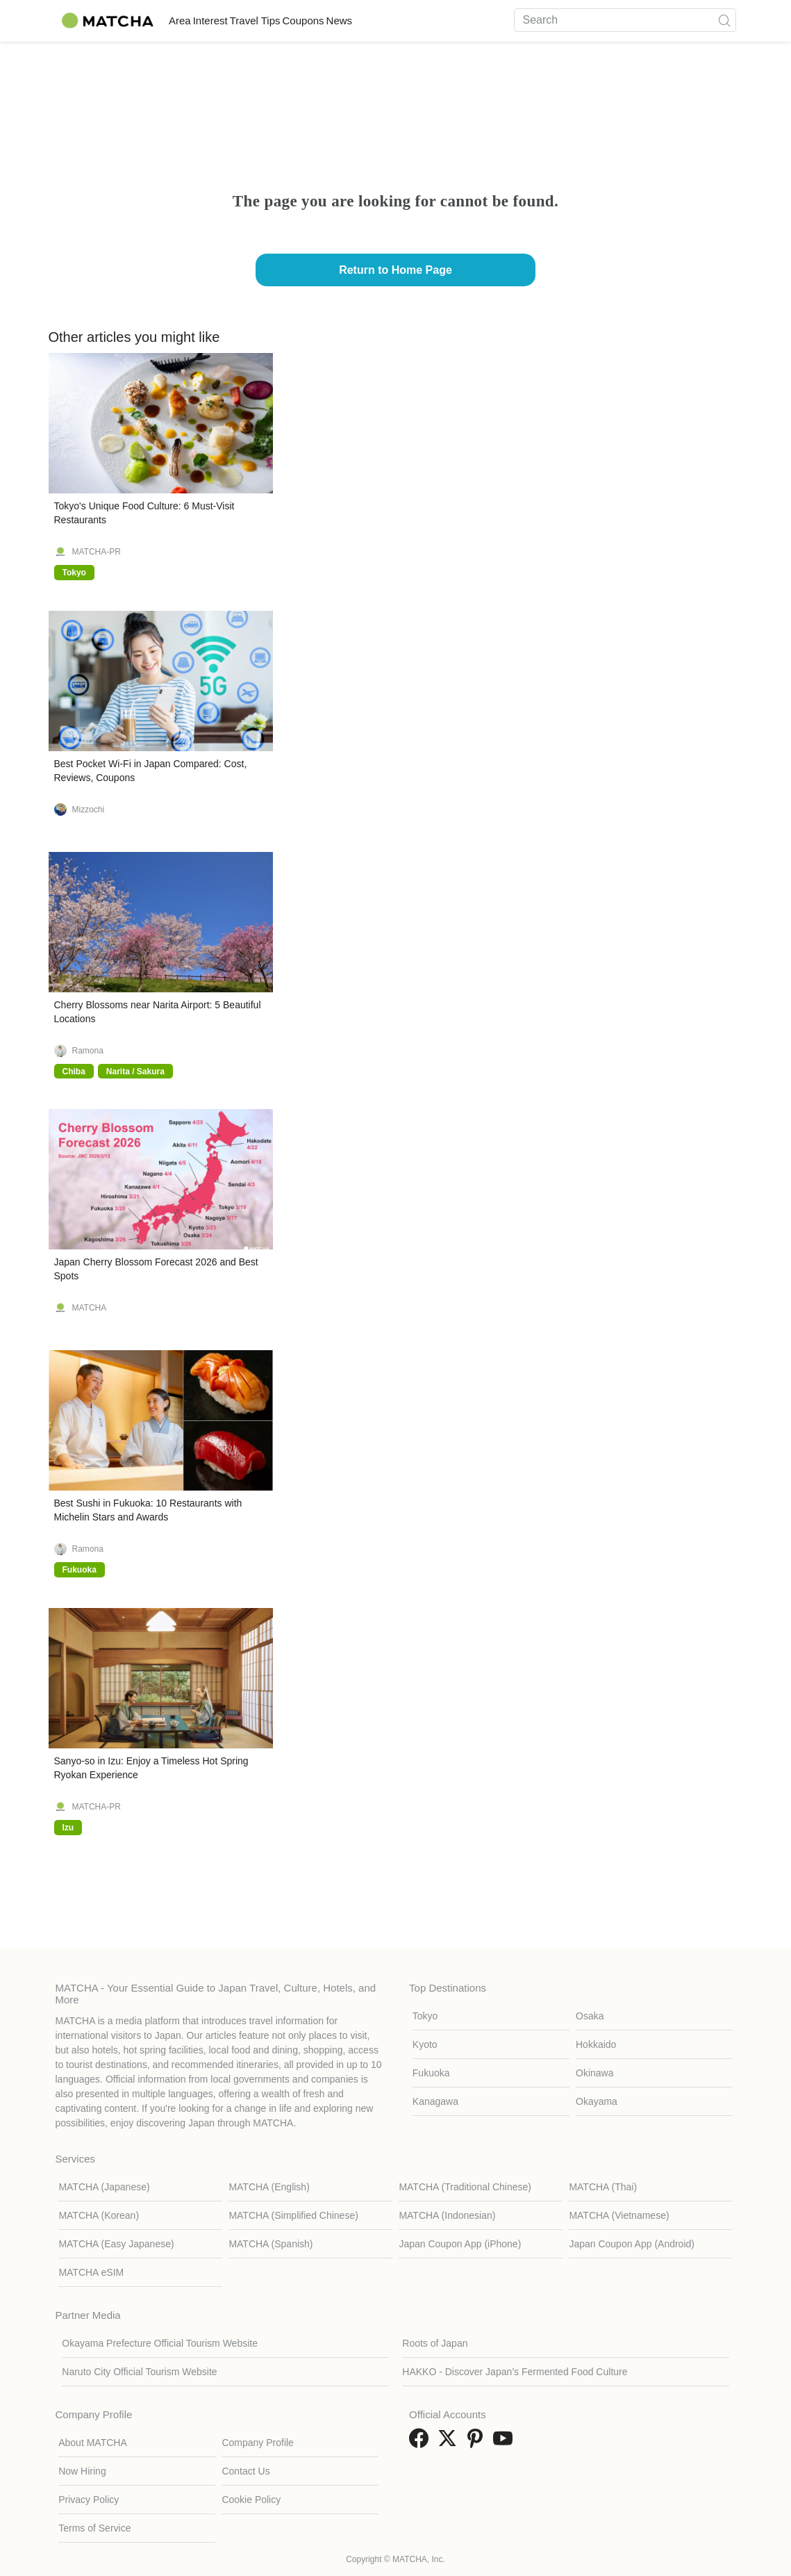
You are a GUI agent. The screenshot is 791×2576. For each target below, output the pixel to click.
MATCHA (89, 1308)
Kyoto (425, 2044)
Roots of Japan (434, 2343)
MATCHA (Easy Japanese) (116, 2243)
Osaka (589, 2015)
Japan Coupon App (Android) (631, 2243)
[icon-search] (725, 20)
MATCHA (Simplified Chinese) (293, 2215)
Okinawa (594, 2072)
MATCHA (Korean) (98, 2215)
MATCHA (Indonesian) (447, 2215)
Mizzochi (88, 809)
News (430, 20)
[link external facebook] (421, 2443)
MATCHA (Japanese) (103, 2186)
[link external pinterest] (477, 2443)
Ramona (87, 1051)
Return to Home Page (395, 270)
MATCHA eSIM (91, 2272)
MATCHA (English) (268, 2186)
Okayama (596, 2101)
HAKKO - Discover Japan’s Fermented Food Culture (514, 2371)
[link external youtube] (505, 2443)
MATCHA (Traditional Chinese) (465, 2186)
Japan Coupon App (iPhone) (460, 2243)
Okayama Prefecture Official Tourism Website (160, 2343)
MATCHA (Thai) (603, 2186)
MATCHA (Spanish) (270, 2243)
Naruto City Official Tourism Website (139, 2371)
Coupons (373, 20)
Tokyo (425, 2015)
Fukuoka (431, 2072)
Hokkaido (596, 2044)
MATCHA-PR (96, 552)
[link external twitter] (450, 2443)
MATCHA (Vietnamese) (619, 2215)
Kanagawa (435, 2101)
